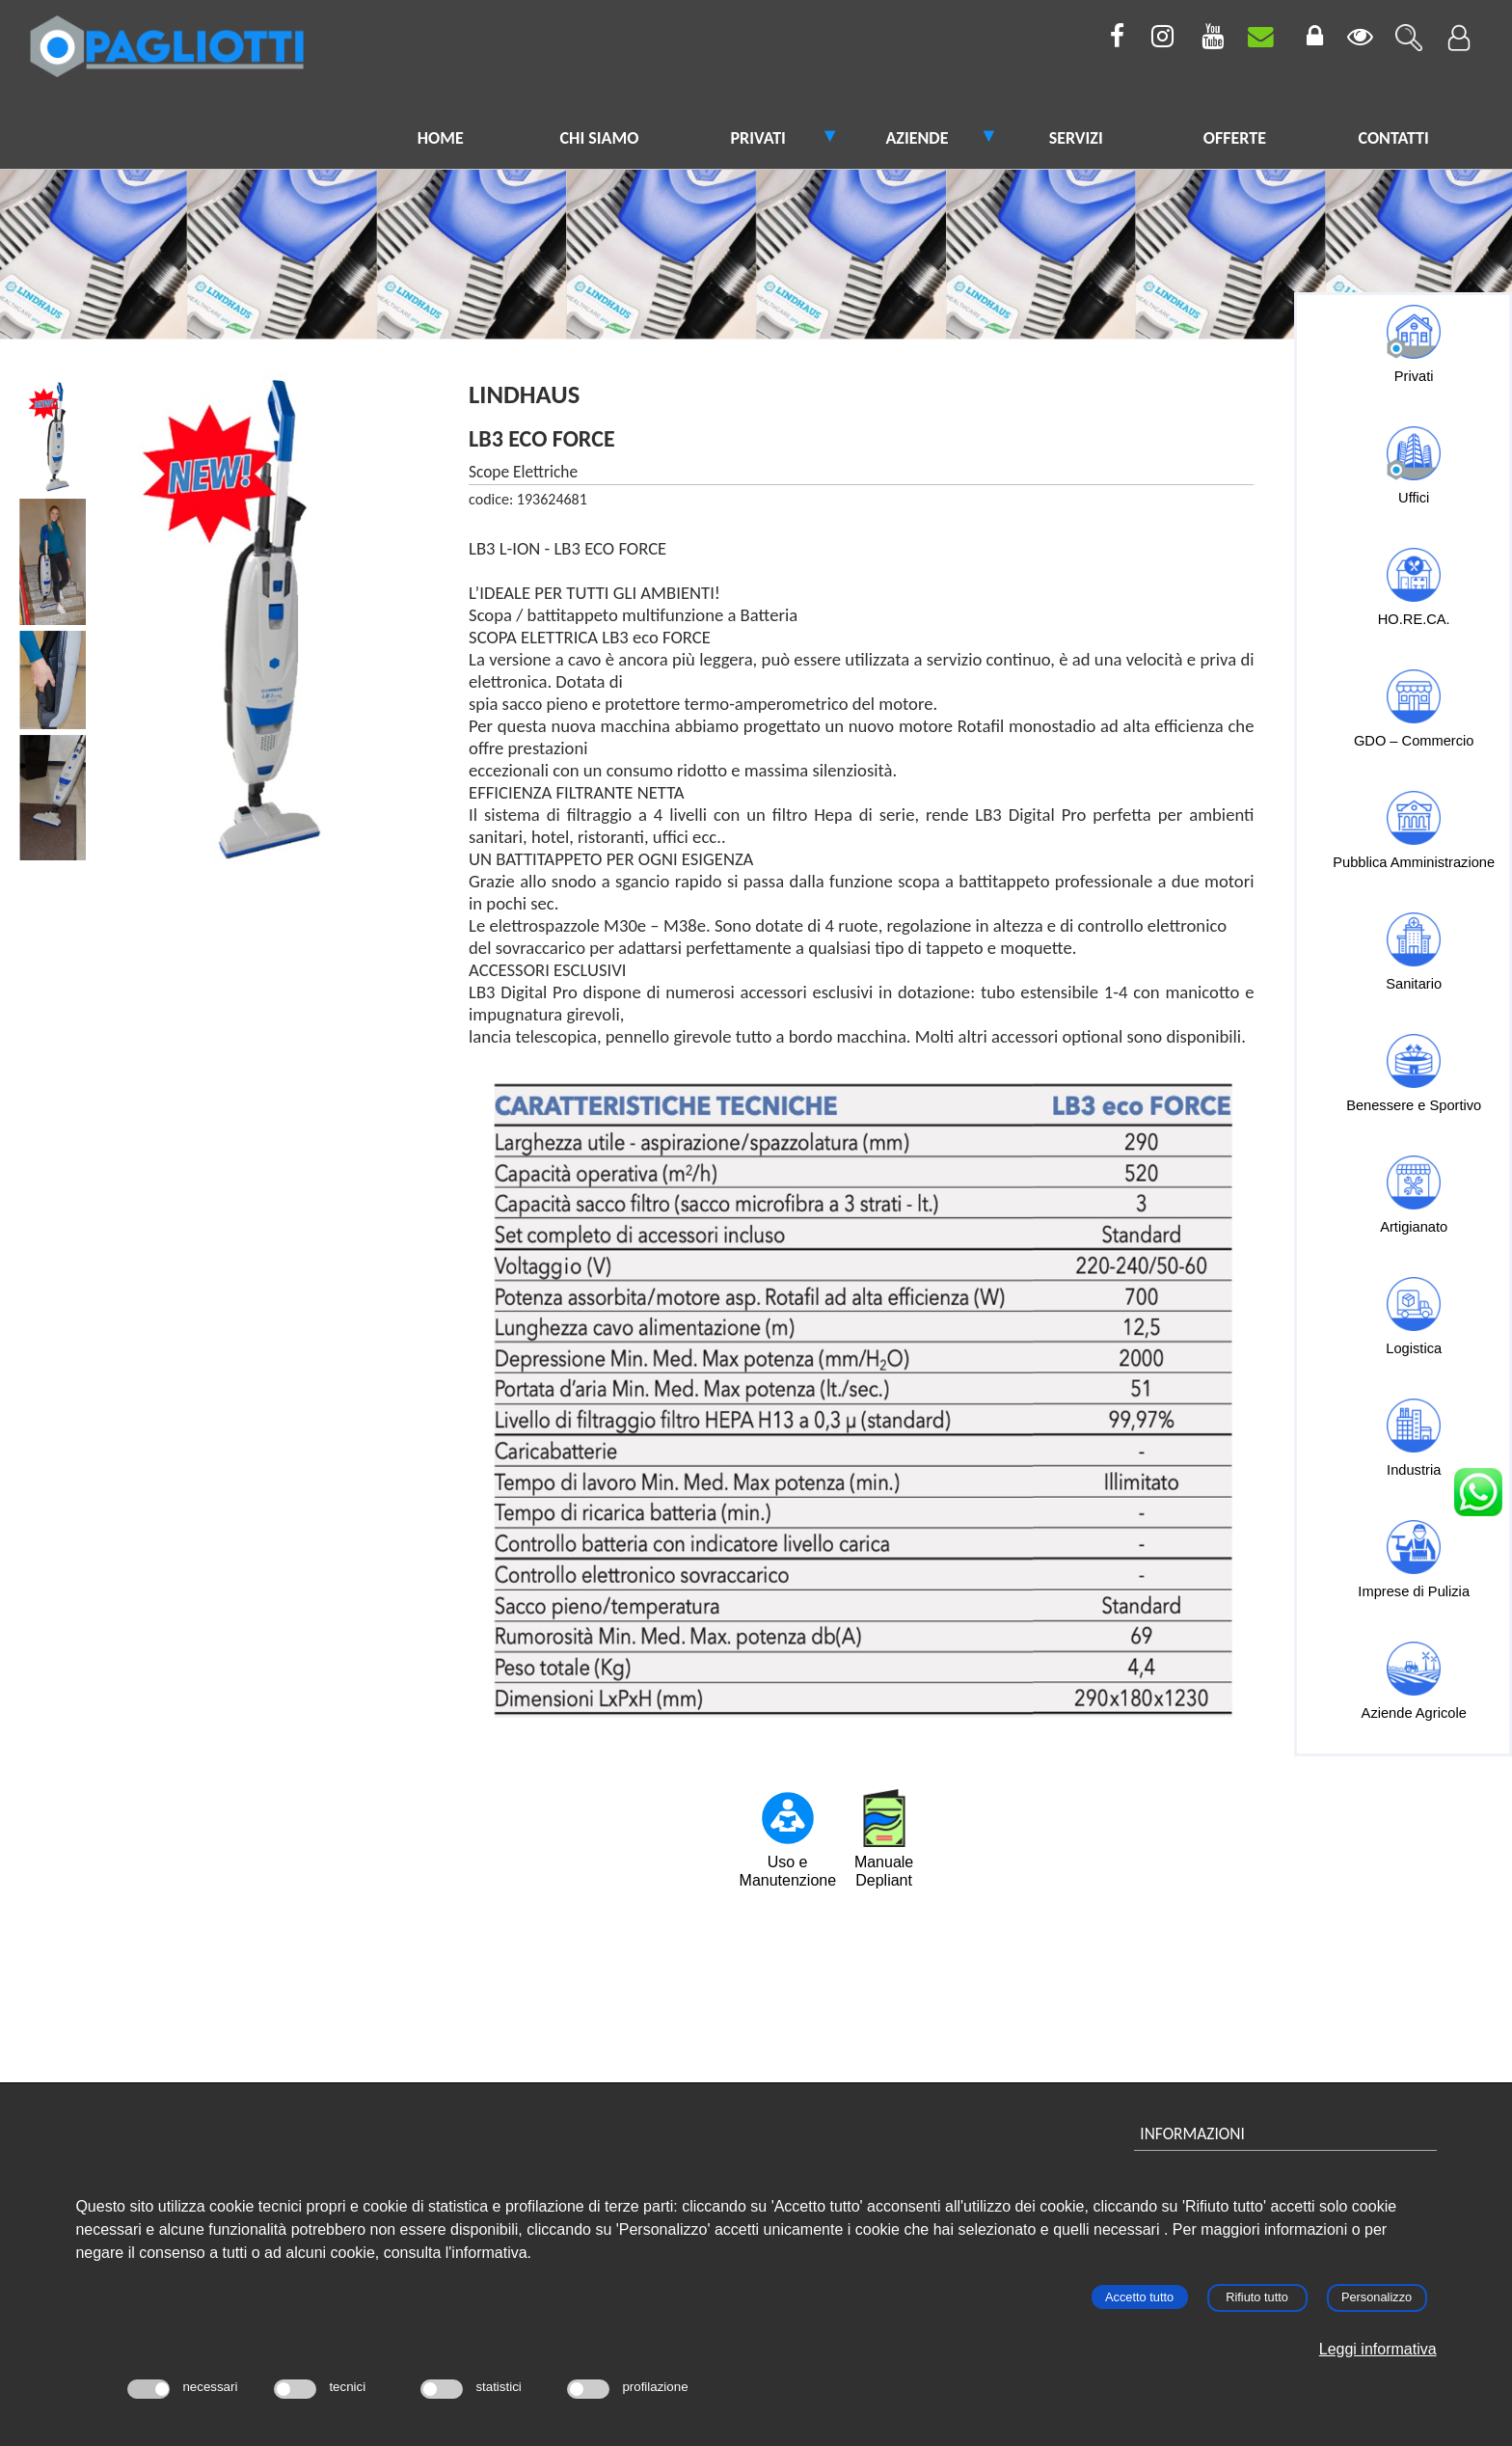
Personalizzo (1376, 2297)
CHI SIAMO (599, 138)
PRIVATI (757, 138)
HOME (441, 138)
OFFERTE (1234, 138)
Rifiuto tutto (1257, 2297)
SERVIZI (1076, 138)
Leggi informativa (1378, 2349)
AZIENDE (916, 138)
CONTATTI (1394, 138)
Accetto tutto (1139, 2297)
